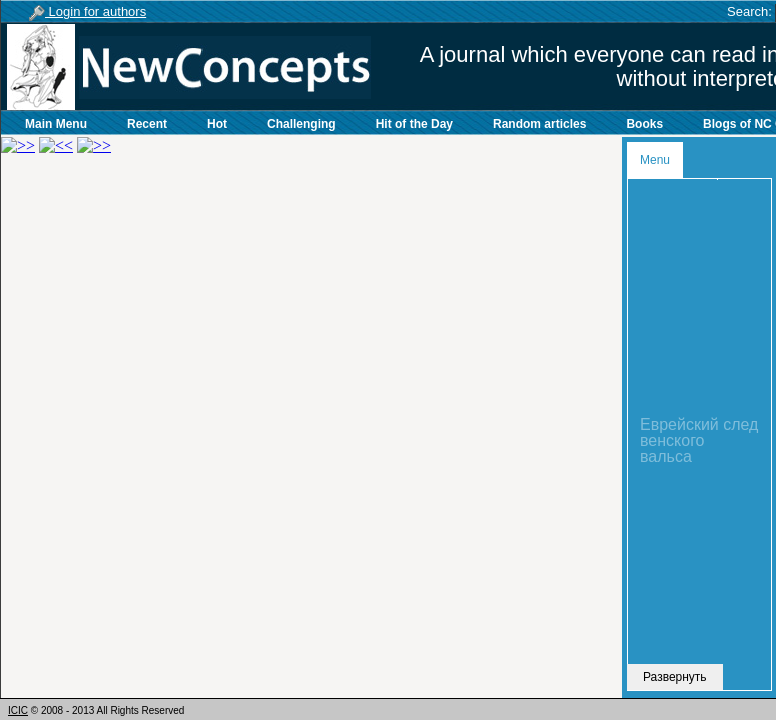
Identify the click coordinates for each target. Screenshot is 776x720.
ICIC (18, 710)
